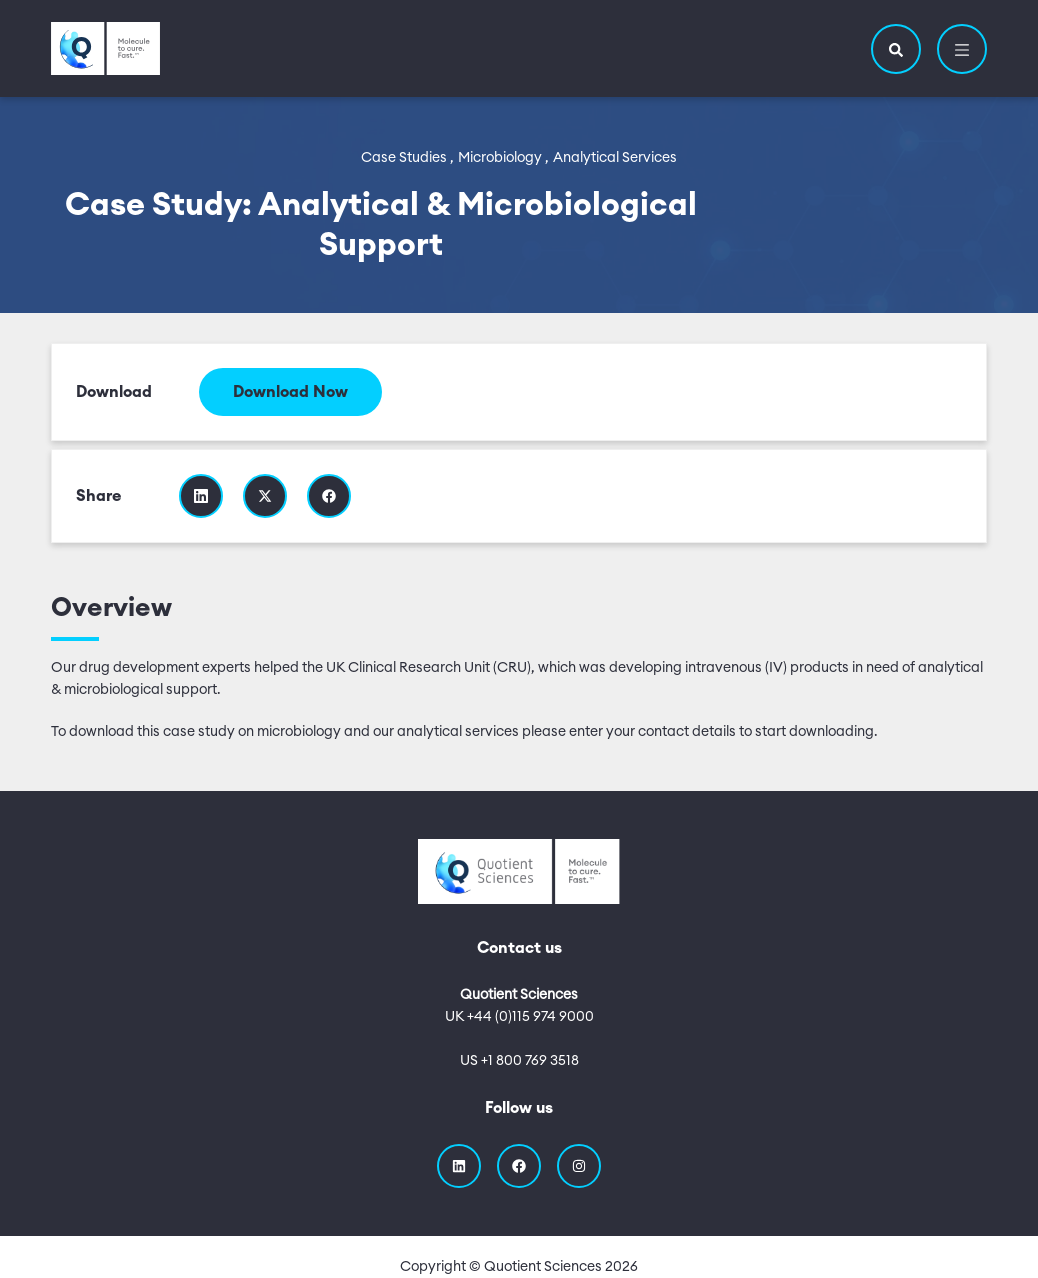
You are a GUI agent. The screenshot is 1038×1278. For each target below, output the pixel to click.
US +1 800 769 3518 (519, 1061)
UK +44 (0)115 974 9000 (519, 1017)
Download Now (290, 392)
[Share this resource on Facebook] (329, 496)
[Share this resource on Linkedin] (201, 496)
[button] (896, 49)
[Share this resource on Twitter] (265, 496)
